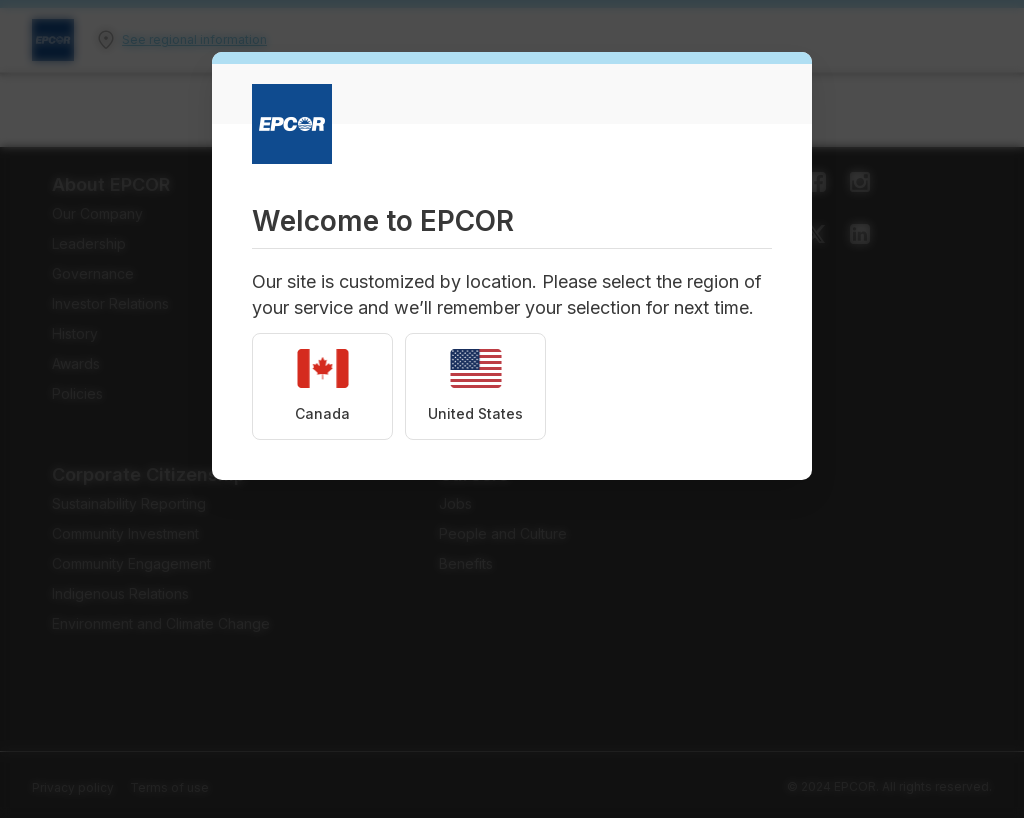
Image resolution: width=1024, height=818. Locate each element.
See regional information (194, 39)
